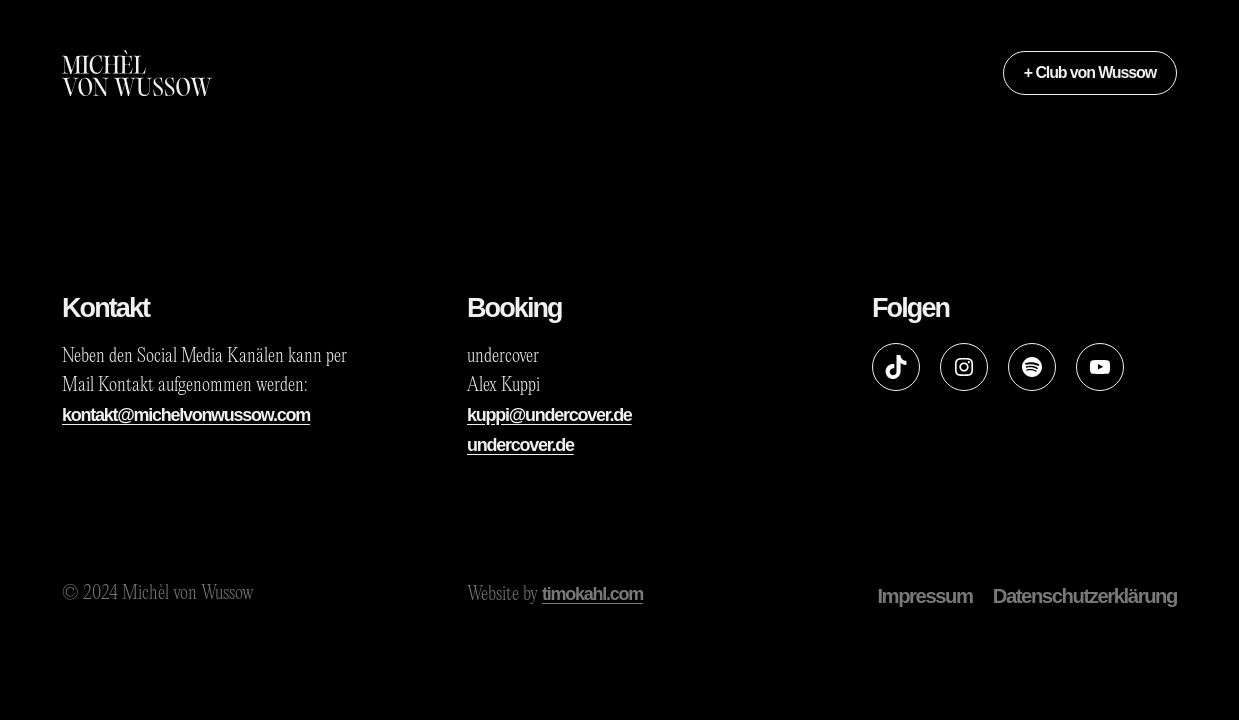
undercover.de (520, 445)
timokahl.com (592, 594)
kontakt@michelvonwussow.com (186, 415)
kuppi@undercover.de (549, 415)
